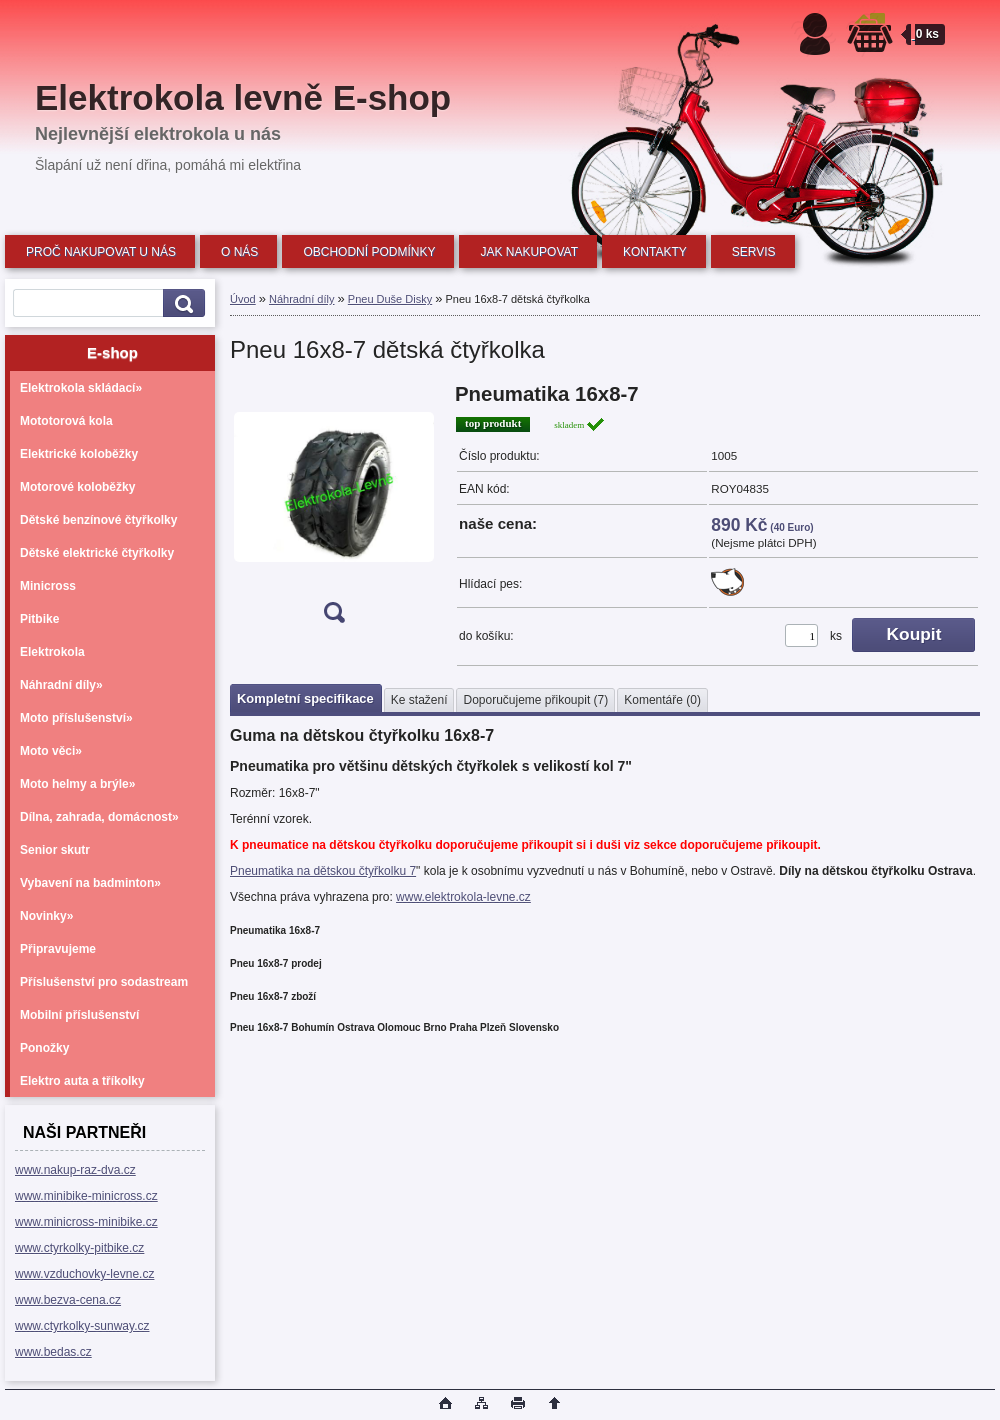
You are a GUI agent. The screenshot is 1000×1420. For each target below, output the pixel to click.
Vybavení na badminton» (90, 883)
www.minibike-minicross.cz (86, 1196)
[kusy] (801, 635)
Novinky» (46, 916)
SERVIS (754, 252)
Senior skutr (55, 850)
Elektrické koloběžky (79, 454)
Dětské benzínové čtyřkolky (98, 520)
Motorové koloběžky (77, 487)
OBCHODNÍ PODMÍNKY (369, 252)
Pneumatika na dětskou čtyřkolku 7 (323, 871)
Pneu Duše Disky (390, 299)
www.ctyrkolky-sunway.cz (82, 1326)
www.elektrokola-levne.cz (463, 897)
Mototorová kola (66, 421)
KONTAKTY (655, 252)
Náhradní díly (301, 299)
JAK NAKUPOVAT (529, 252)
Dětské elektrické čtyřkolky (97, 553)
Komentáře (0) (662, 700)
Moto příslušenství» (76, 718)
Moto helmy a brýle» (77, 784)
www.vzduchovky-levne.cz (84, 1274)
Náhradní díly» (61, 685)
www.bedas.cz (53, 1352)
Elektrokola (52, 652)
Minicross (48, 586)
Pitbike (39, 619)
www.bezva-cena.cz (68, 1300)
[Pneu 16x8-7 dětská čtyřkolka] (334, 509)
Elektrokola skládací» (81, 388)
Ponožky (44, 1048)
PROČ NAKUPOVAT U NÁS (101, 252)
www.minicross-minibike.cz (86, 1222)
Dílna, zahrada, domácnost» (99, 817)
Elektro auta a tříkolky (82, 1081)
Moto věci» (51, 751)
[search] (181, 303)
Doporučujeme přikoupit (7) (535, 700)
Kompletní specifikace (305, 698)
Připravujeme (58, 949)
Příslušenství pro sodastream (104, 982)
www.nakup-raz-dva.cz (75, 1170)
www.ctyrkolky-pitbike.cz (79, 1248)
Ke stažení (419, 700)
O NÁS (239, 252)
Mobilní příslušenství (79, 1015)
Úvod (243, 299)
